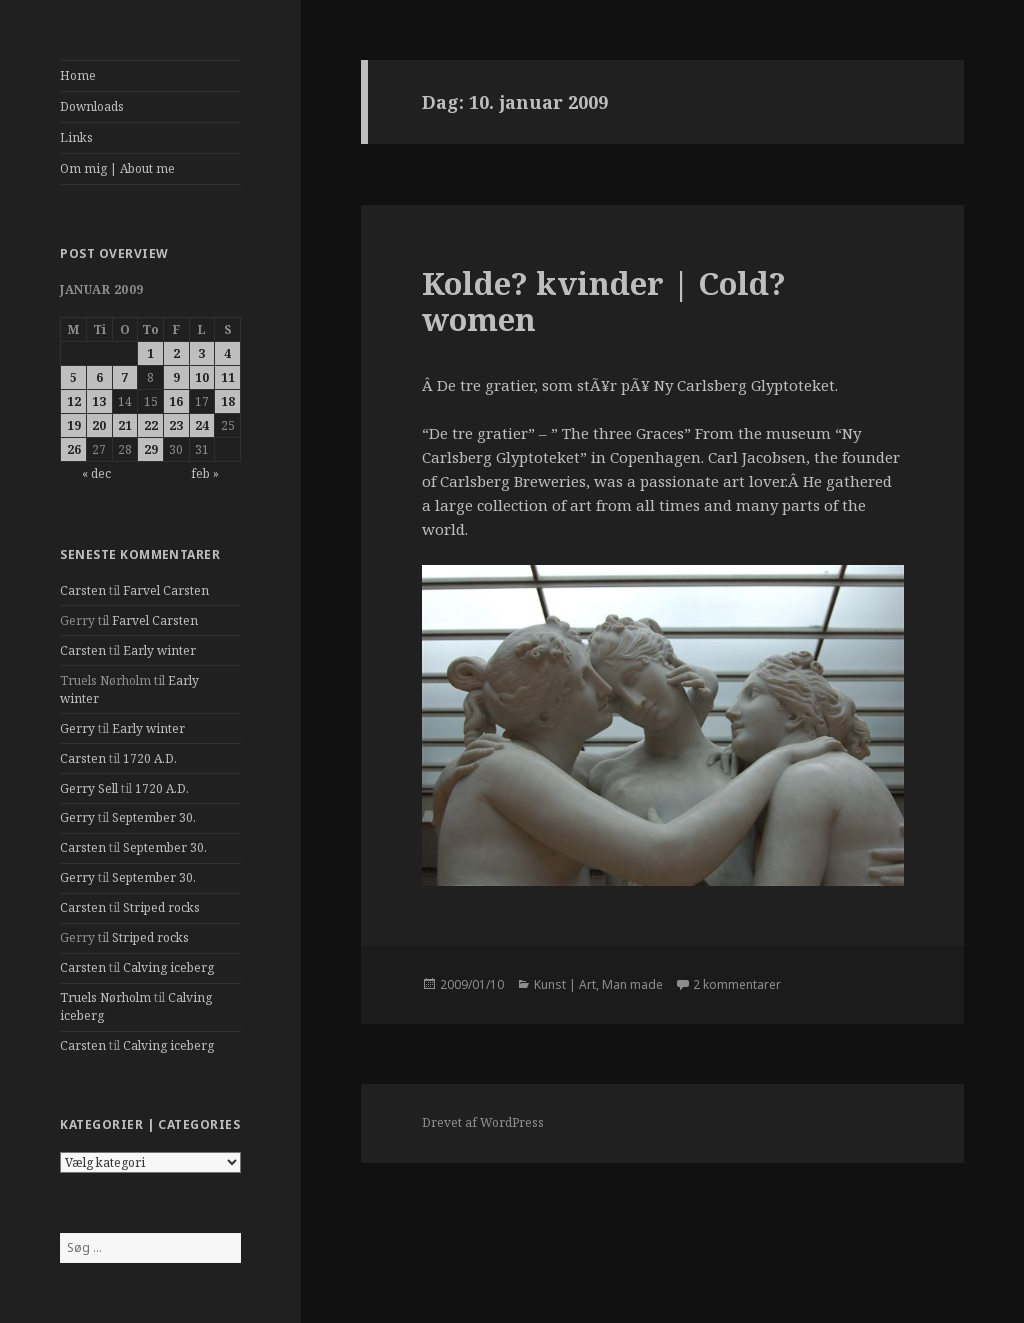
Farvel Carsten (166, 590)
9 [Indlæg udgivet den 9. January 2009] (176, 377)
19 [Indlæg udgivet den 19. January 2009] (74, 425)
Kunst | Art (565, 984)
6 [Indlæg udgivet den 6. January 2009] (99, 377)
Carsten (83, 590)
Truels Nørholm (105, 997)
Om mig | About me (117, 168)
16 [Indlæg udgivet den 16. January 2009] (176, 401)
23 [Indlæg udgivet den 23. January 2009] (176, 425)
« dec (96, 473)
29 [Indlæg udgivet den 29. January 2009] (151, 449)
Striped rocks (161, 907)
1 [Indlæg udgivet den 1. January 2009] (150, 353)
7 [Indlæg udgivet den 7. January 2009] (124, 377)
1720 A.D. (150, 758)
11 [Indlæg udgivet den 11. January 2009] (228, 377)
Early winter (159, 650)
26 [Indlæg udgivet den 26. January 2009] (74, 449)
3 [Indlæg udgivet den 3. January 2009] (201, 353)
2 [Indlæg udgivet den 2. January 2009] (176, 353)
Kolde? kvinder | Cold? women (604, 301)
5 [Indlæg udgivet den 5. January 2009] (73, 377)
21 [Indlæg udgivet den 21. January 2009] (125, 425)
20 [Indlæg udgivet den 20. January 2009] (99, 425)
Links (76, 137)
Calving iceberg (168, 967)
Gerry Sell (89, 788)
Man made (632, 984)
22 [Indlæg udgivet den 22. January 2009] (151, 425)
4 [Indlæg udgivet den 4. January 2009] (227, 353)
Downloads (92, 106)
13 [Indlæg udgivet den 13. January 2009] (99, 401)
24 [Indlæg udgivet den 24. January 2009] (202, 425)
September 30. (154, 817)
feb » (205, 473)
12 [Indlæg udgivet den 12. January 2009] (74, 401)
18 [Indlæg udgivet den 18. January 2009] (228, 401)
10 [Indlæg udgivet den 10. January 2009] (202, 377)
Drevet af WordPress (483, 1122)
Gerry (77, 728)
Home (78, 75)
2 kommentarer (737, 984)
